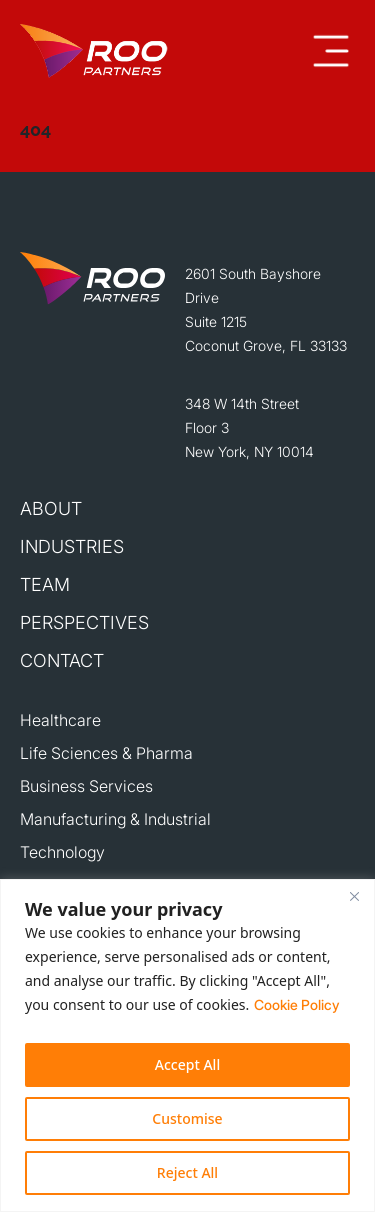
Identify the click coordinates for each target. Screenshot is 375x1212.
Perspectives (84, 622)
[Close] (354, 896)
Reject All (187, 1172)
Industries (72, 546)
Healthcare (60, 720)
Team (45, 584)
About (51, 508)
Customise (187, 1118)
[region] (187, 1045)
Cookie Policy (297, 1004)
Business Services (86, 786)
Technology (62, 852)
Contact (62, 660)
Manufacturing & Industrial (115, 819)
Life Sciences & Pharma (106, 753)
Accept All (187, 1064)
